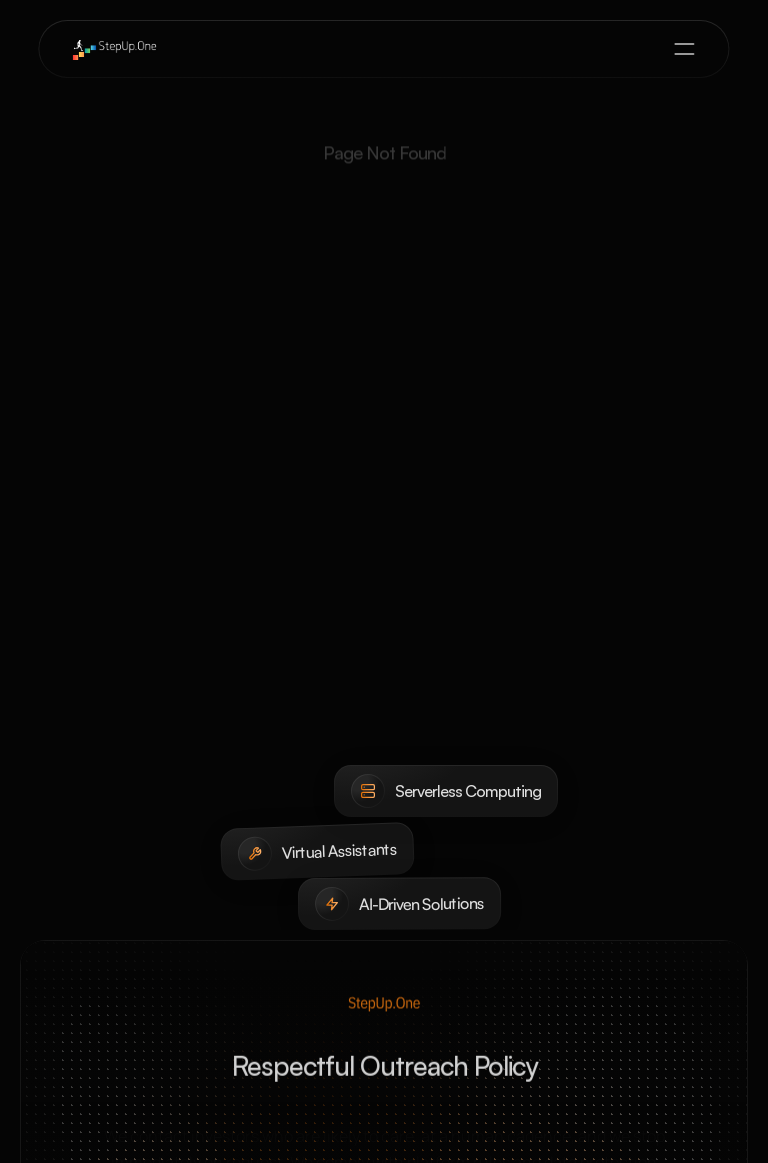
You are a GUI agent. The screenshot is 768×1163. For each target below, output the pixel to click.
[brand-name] (114, 49)
